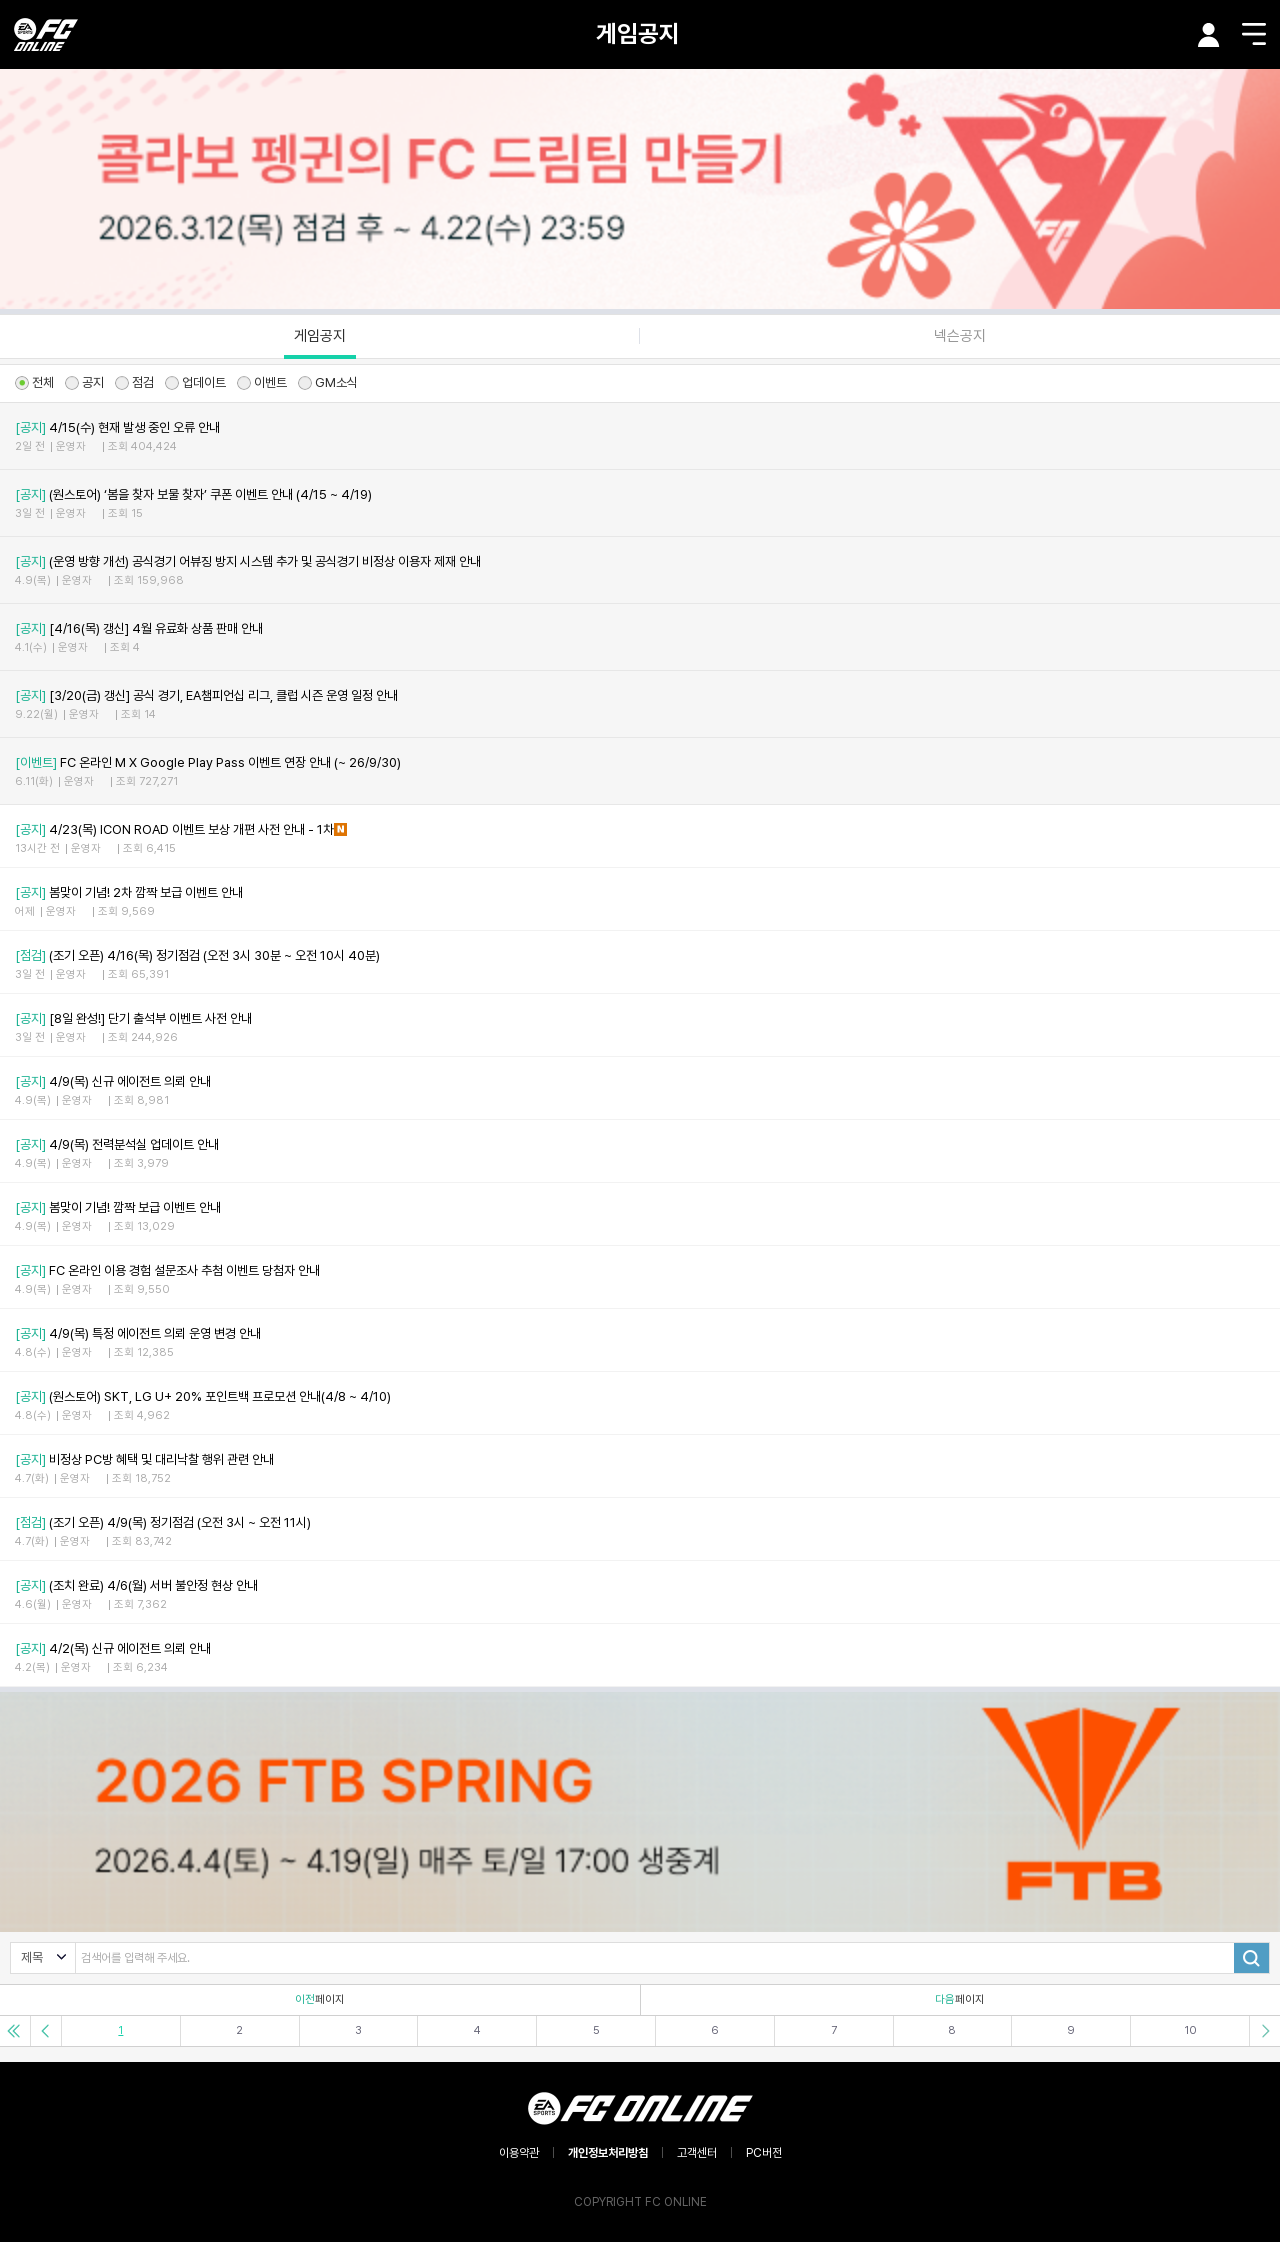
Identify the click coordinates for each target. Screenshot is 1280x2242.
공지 (84, 382)
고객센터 (697, 2153)
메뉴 (1254, 34)
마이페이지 (1209, 35)
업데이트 (195, 382)
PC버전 (764, 2153)
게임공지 (638, 33)
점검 (134, 382)
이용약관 (519, 2153)
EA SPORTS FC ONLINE (46, 34)
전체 (34, 382)
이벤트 (262, 382)
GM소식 (328, 382)
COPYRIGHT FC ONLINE (640, 2202)
